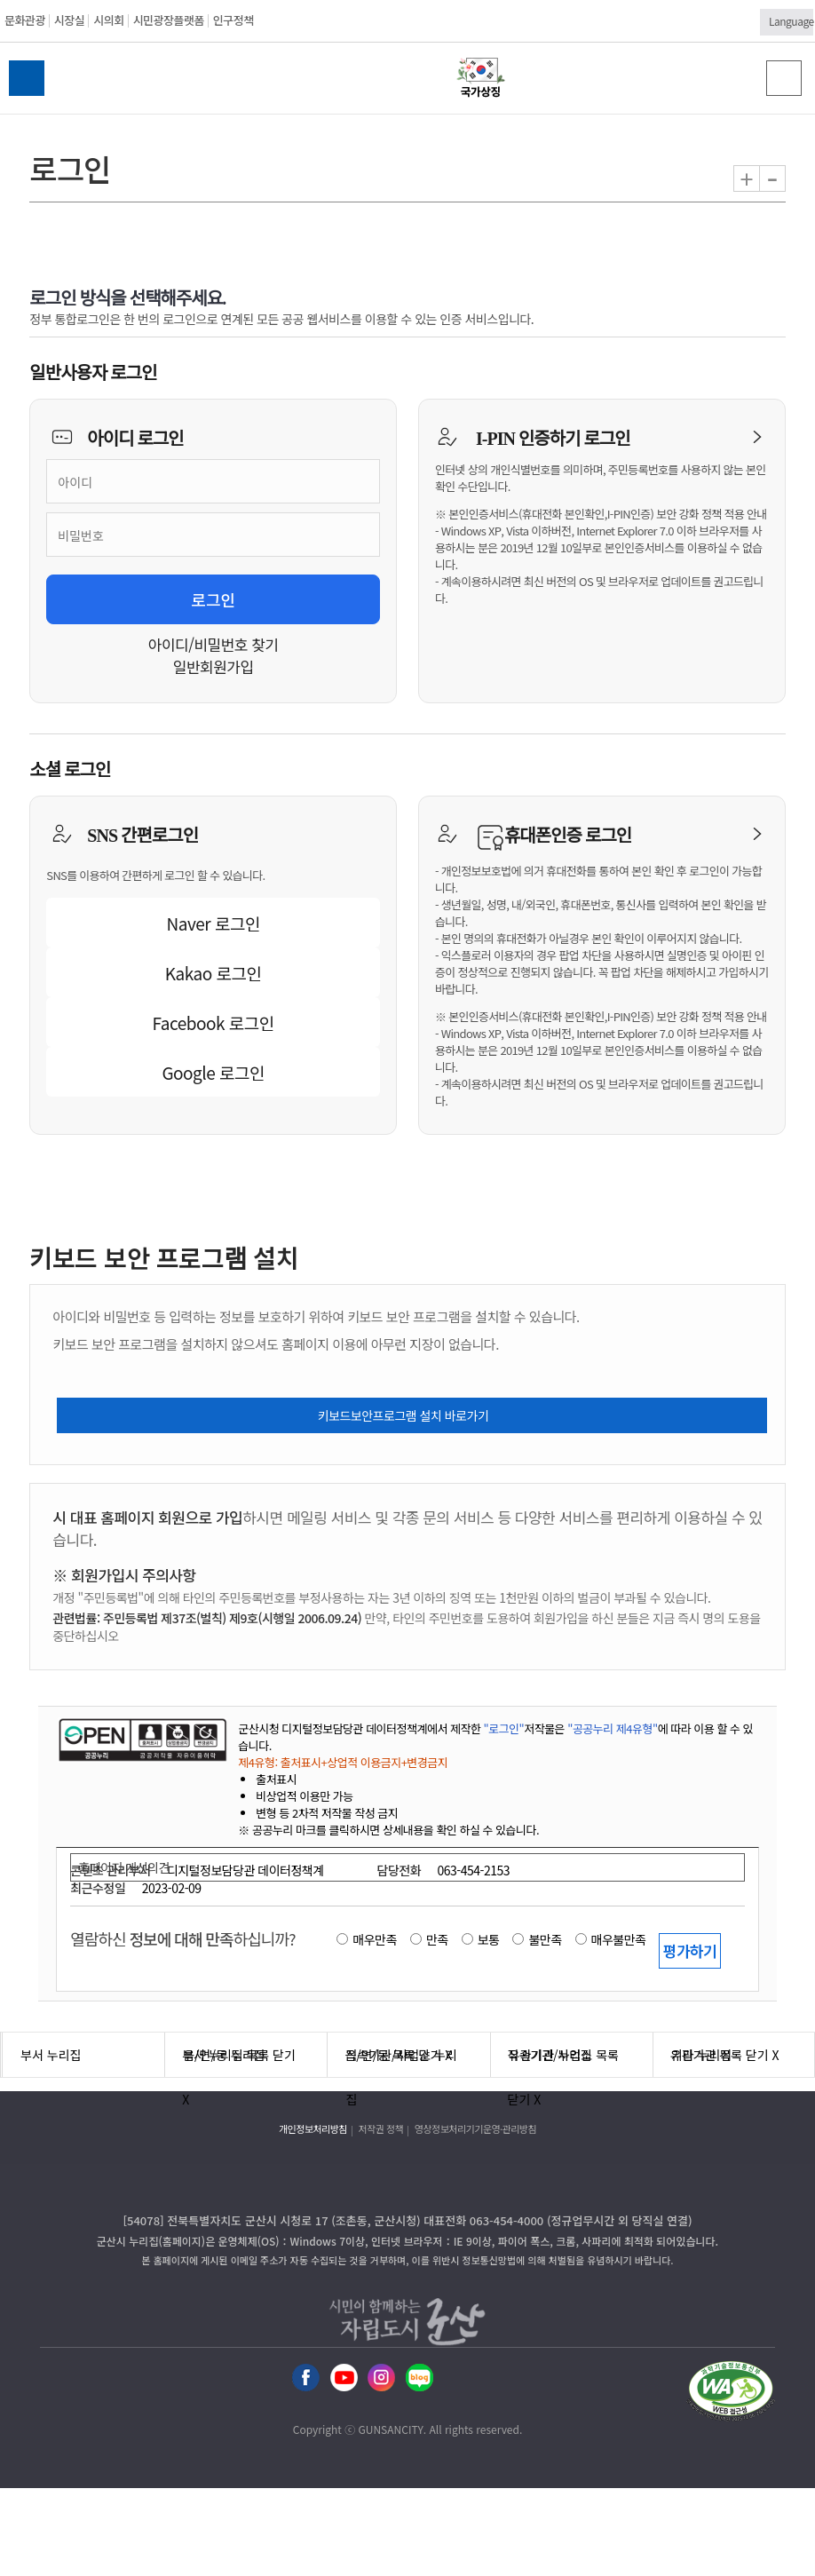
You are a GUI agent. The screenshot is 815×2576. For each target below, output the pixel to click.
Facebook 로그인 (213, 1022)
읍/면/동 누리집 (224, 2055)
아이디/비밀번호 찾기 (213, 644)
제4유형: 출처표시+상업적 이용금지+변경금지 (342, 1762)
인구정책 (233, 20)
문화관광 (24, 20)
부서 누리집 (50, 2055)
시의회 (108, 20)
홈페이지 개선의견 (123, 1867)
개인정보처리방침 (313, 2128)
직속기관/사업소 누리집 (400, 2061)
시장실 (69, 20)
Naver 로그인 (213, 923)
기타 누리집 (701, 2055)
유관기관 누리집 (550, 2055)
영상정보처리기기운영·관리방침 (475, 2128)
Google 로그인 (213, 1072)
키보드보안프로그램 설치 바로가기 (403, 1415)
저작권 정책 (381, 2128)
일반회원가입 (213, 666)
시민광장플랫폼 (168, 20)
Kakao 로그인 (213, 973)
